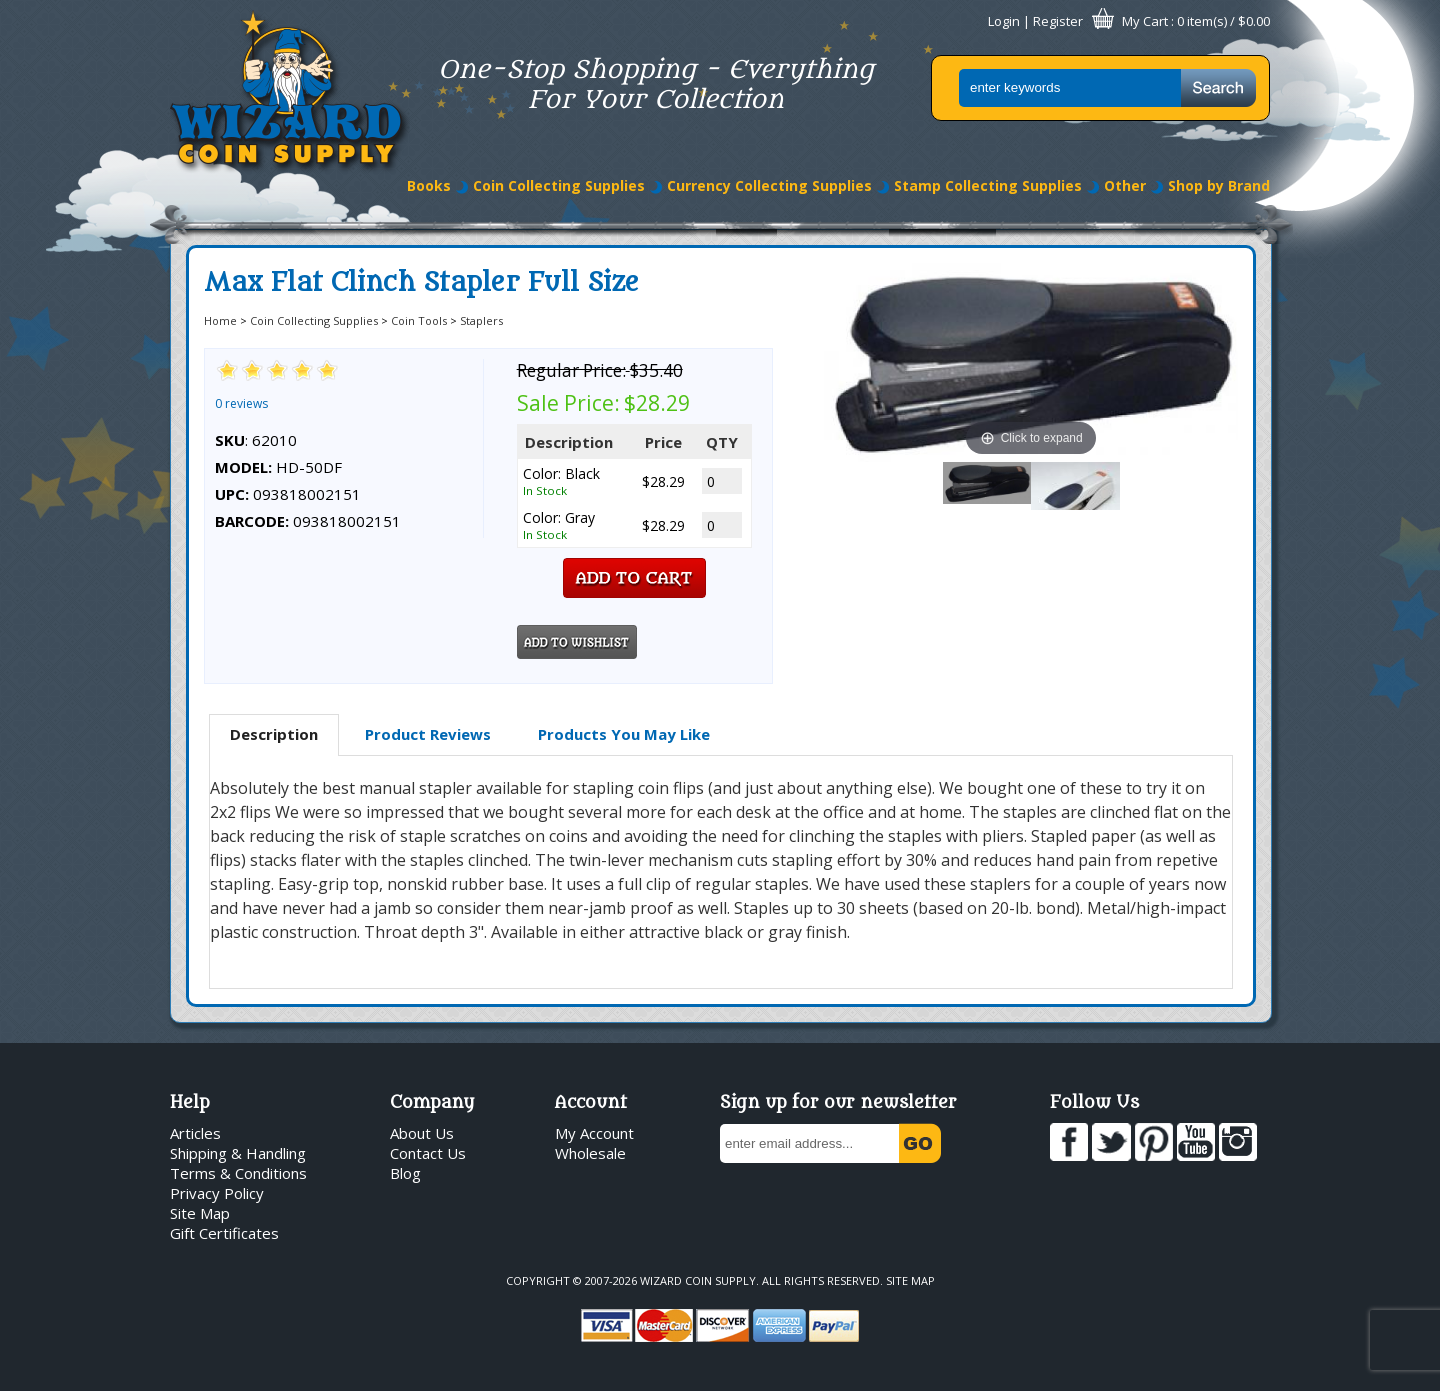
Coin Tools (419, 320)
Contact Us (428, 1153)
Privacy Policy (217, 1193)
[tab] (274, 735)
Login (1004, 21)
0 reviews (241, 403)
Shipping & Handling (238, 1153)
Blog (405, 1173)
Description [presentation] (274, 734)
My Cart (1145, 21)
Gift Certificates (224, 1233)
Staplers (481, 320)
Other (1125, 185)
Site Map (200, 1213)
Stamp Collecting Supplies (988, 185)
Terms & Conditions (238, 1173)
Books (429, 185)
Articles (195, 1133)
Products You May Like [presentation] (624, 734)
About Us (422, 1133)
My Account (594, 1133)
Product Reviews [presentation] (428, 734)
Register (1058, 21)
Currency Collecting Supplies (769, 185)
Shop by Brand (1219, 185)
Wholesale (590, 1153)
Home (220, 320)
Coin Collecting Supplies (559, 185)
